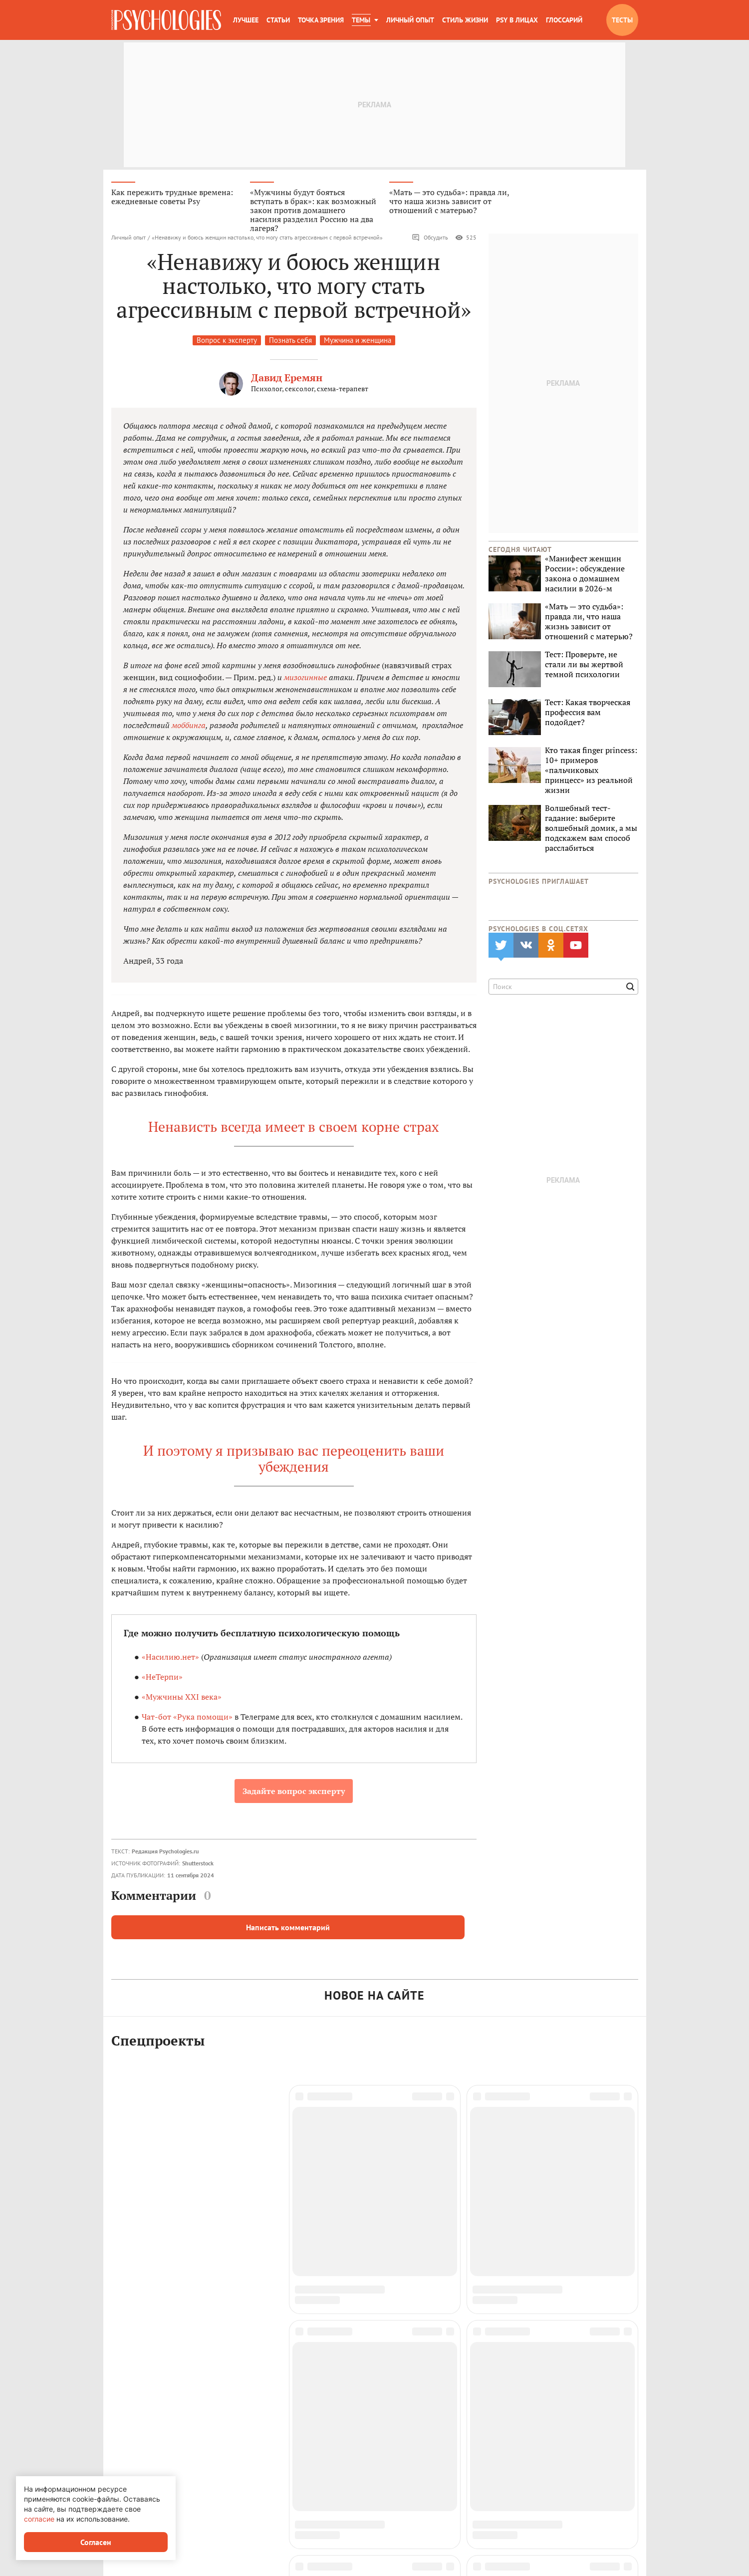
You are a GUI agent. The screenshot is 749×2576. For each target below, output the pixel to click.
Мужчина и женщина (357, 340)
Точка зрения (321, 19)
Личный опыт (410, 19)
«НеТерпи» (162, 1676)
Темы (361, 19)
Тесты (622, 19)
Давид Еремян (286, 377)
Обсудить (430, 238)
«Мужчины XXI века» (182, 1696)
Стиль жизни (465, 19)
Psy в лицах (517, 19)
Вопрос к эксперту (227, 340)
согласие (39, 2519)
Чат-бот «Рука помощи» (187, 1716)
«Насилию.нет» (170, 1656)
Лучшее (245, 19)
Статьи (278, 19)
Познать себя (290, 340)
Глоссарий (564, 19)
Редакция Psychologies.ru (165, 1851)
